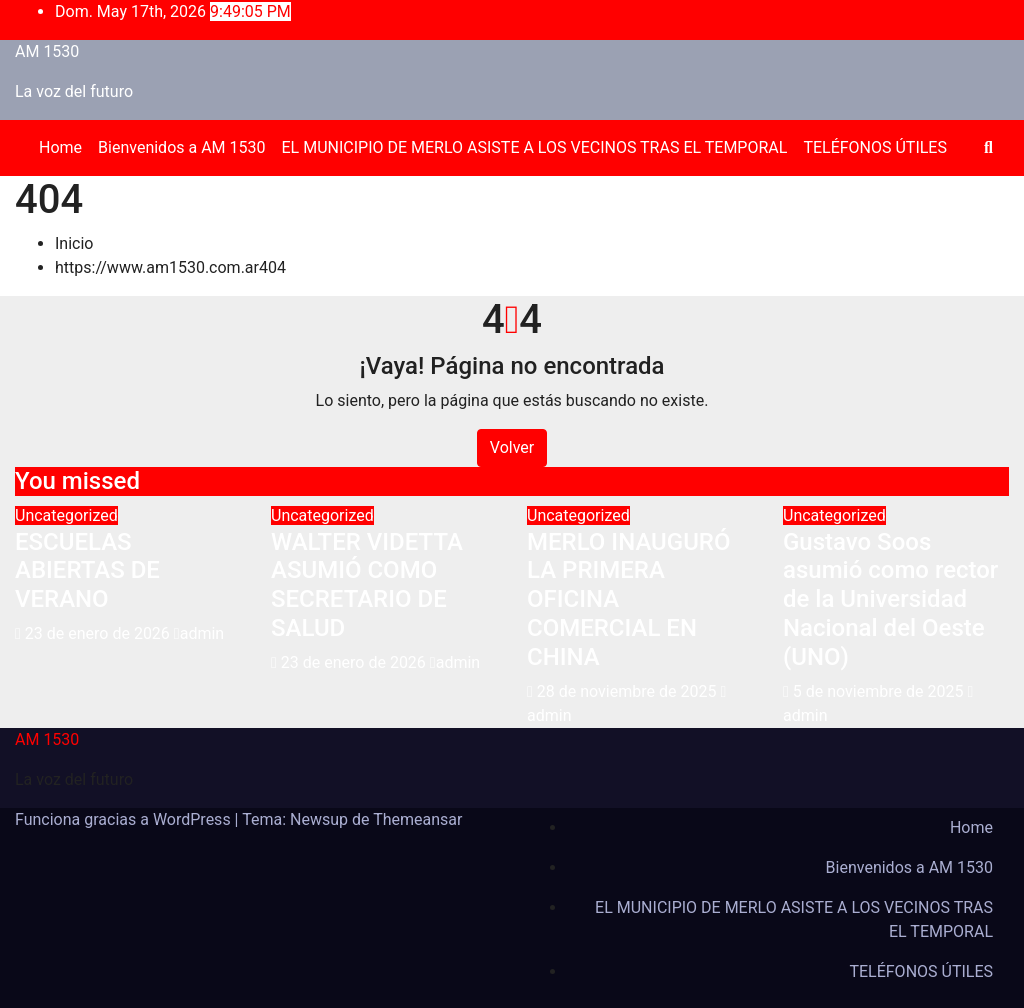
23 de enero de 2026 (99, 633)
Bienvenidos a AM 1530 (181, 147)
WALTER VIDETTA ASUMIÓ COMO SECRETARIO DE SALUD (367, 585)
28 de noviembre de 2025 (629, 691)
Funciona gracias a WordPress (125, 819)
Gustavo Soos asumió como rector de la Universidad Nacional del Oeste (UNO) (890, 599)
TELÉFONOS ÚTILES (875, 147)
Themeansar (417, 819)
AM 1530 (47, 51)
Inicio (74, 243)
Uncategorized (66, 515)
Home (60, 147)
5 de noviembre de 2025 (880, 691)
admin (199, 633)
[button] (988, 147)
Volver (512, 447)
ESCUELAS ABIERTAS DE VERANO (87, 571)
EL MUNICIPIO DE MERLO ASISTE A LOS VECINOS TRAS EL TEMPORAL (535, 147)
